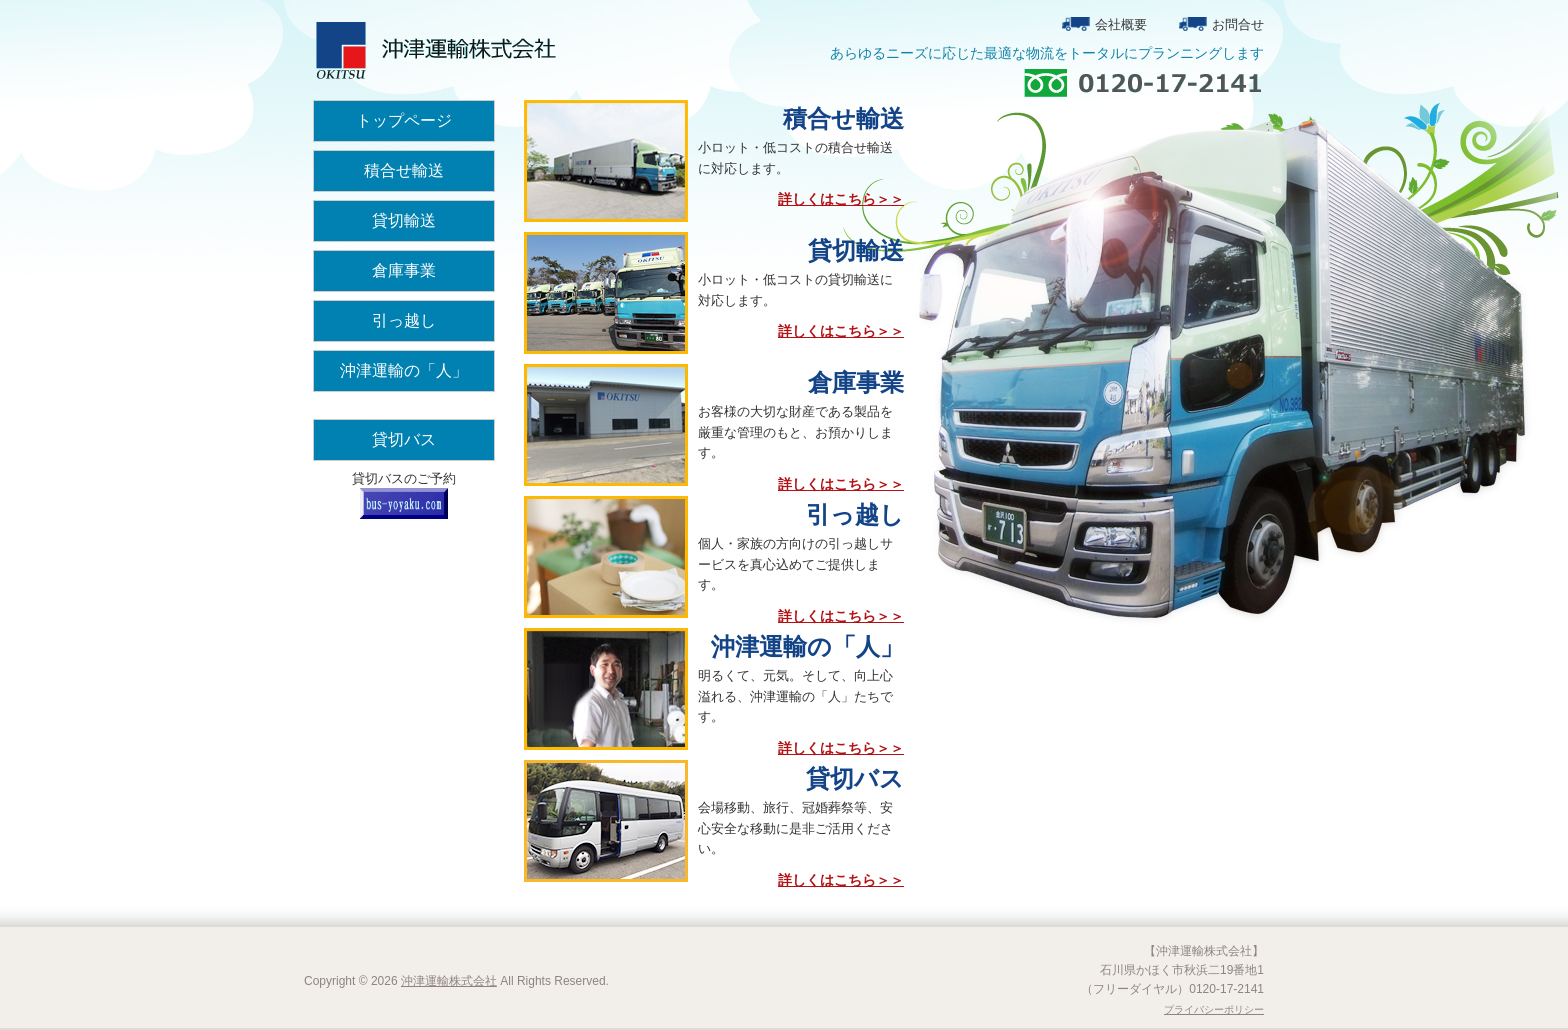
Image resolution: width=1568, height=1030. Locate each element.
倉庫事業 (404, 270)
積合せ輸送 (404, 170)
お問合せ (1238, 24)
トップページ (404, 120)
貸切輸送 (404, 220)
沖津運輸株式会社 (449, 981)
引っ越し (404, 320)
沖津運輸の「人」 (404, 370)
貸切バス (404, 439)
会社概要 (1121, 24)
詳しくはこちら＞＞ (841, 199)
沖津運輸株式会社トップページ (434, 50)
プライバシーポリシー (1214, 1009)
